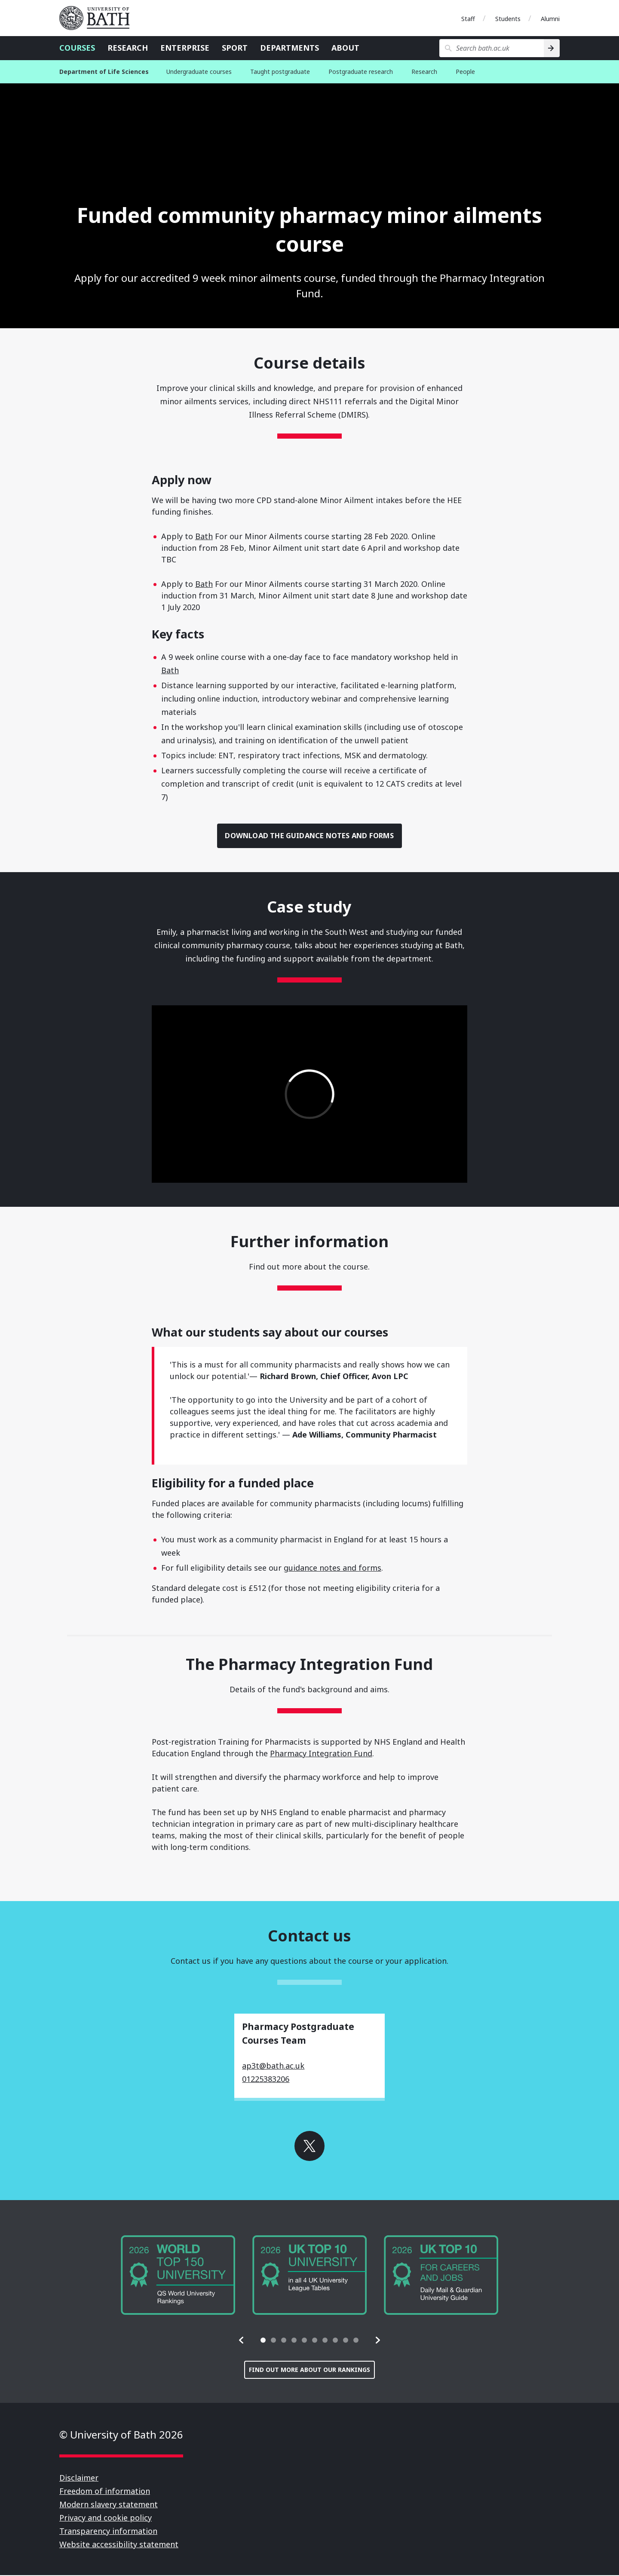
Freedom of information (104, 2492)
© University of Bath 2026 (121, 2435)
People (465, 71)
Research (127, 48)
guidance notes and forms (332, 1568)
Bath (204, 536)
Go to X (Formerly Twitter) (309, 2147)
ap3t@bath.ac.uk (273, 2066)
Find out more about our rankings (309, 2370)
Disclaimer (78, 2478)
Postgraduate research (360, 71)
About (345, 48)
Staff (468, 19)
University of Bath (98, 18)
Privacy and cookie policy (105, 2518)
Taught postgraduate (280, 71)
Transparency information (108, 2532)
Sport (235, 48)
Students (508, 19)
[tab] (263, 2341)
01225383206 (265, 2080)
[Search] (552, 48)
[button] (241, 2341)
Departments (289, 48)
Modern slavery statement (108, 2505)
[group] (178, 2276)
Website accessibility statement (118, 2545)
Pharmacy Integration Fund (321, 1754)
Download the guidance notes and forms (309, 836)
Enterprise (184, 48)
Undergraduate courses (199, 71)
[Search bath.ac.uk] (491, 48)
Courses (77, 48)
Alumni (550, 19)
